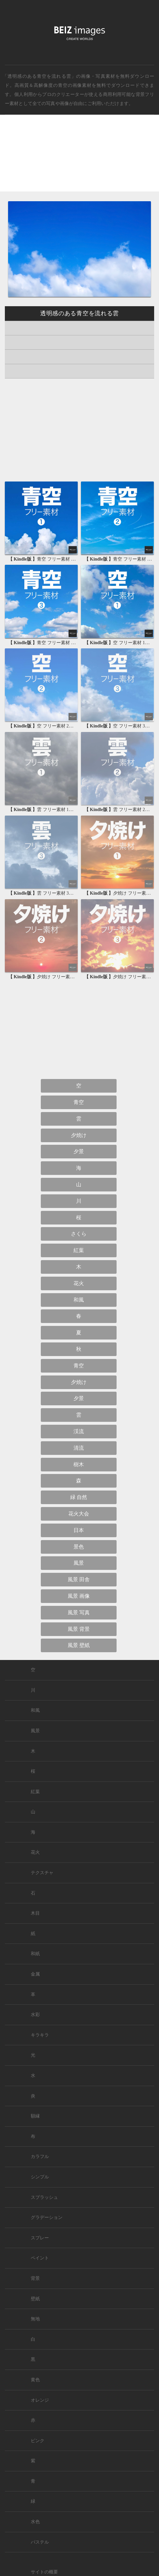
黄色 (35, 2379)
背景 (35, 2278)
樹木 (79, 1464)
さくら (78, 1233)
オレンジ (40, 2400)
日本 (79, 1530)
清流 (79, 1448)
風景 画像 (79, 1596)
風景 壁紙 (79, 1645)
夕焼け (78, 1135)
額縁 (35, 2116)
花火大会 (78, 1513)
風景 (79, 1563)
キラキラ (40, 2035)
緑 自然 (78, 1497)
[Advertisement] (79, 158)
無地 (35, 2318)
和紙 (35, 1953)
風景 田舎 (79, 1579)
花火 (79, 1283)
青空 (63, 85)
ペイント (40, 2258)
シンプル (40, 2177)
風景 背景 (79, 1629)
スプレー (40, 2237)
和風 (79, 1300)
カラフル (40, 2156)
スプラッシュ (44, 2197)
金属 (35, 1974)
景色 (79, 1546)
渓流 (79, 1431)
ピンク (37, 2440)
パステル (40, 2542)
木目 (35, 1913)
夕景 (79, 1151)
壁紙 (35, 2298)
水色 (35, 2521)
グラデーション (46, 2217)
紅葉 (79, 1250)
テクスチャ (42, 1872)
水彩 (35, 2014)
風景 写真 (79, 1612)
